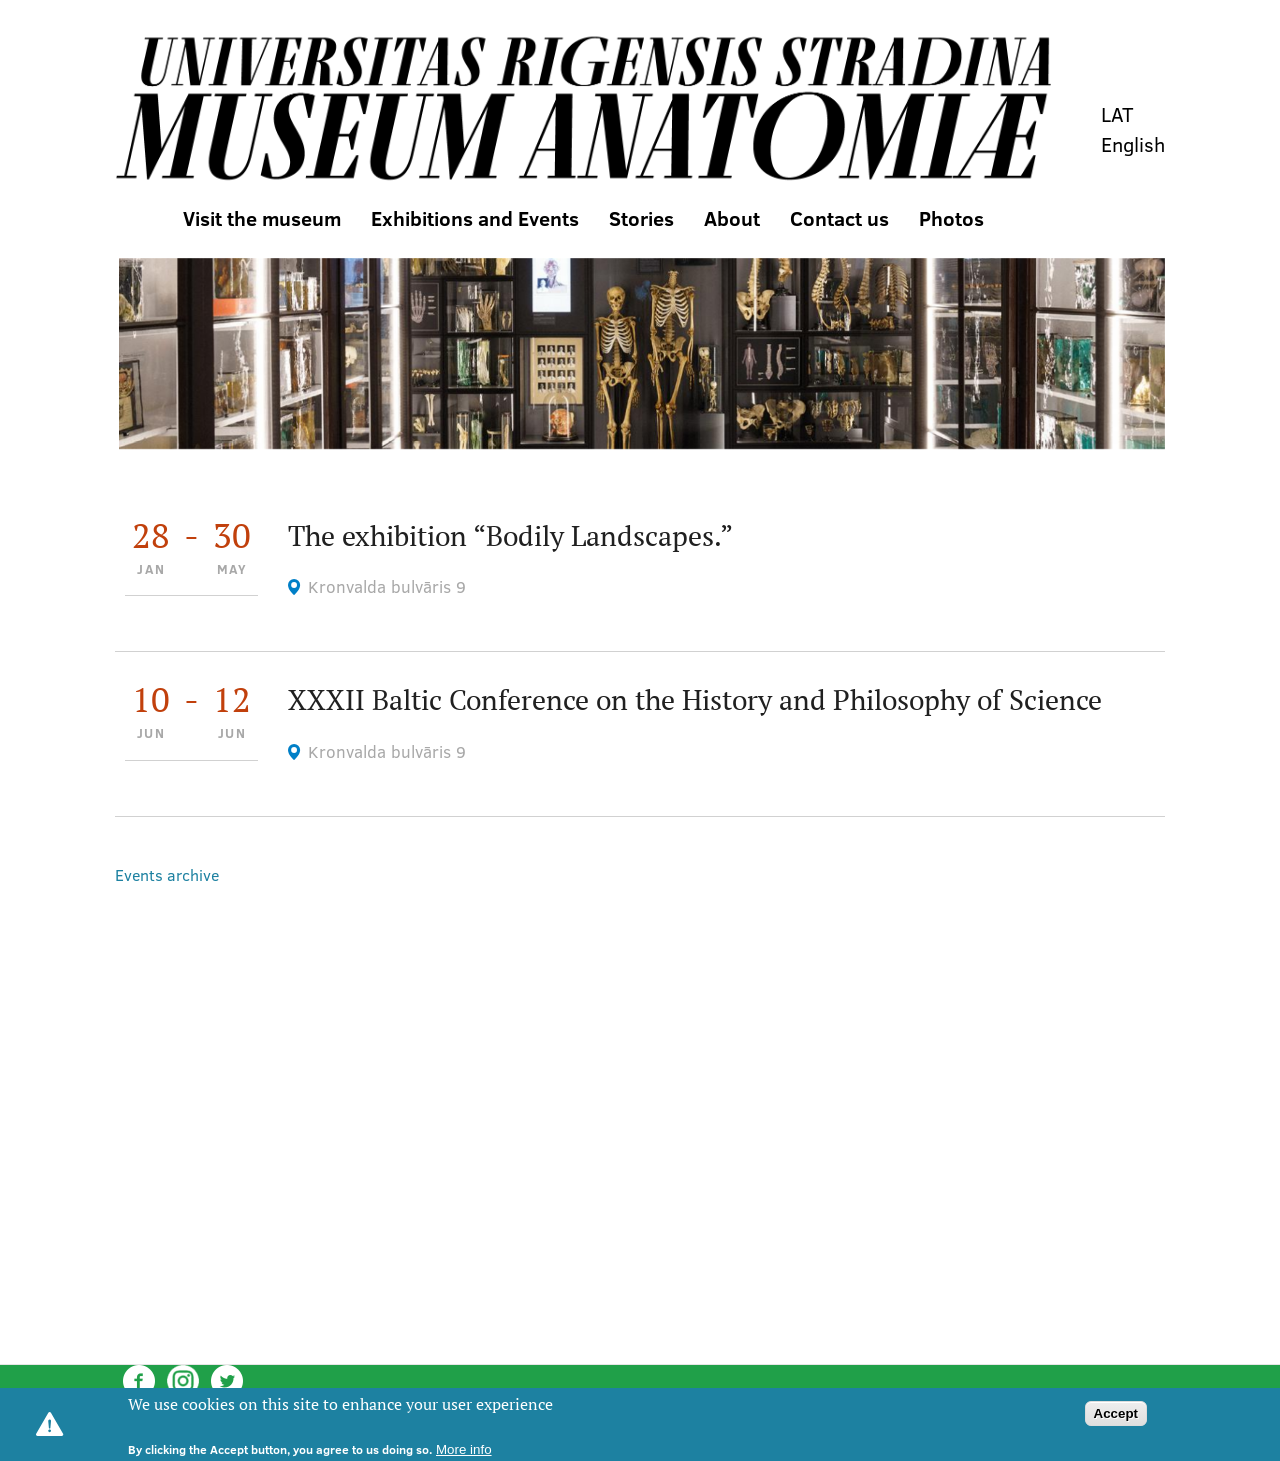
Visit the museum (262, 218)
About (732, 218)
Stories (641, 218)
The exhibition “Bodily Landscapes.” (510, 535)
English (1133, 144)
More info (464, 1449)
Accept (1116, 1413)
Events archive (167, 875)
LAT (1117, 114)
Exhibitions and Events (475, 218)
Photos (951, 218)
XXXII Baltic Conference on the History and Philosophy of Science (695, 699)
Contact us (839, 218)
